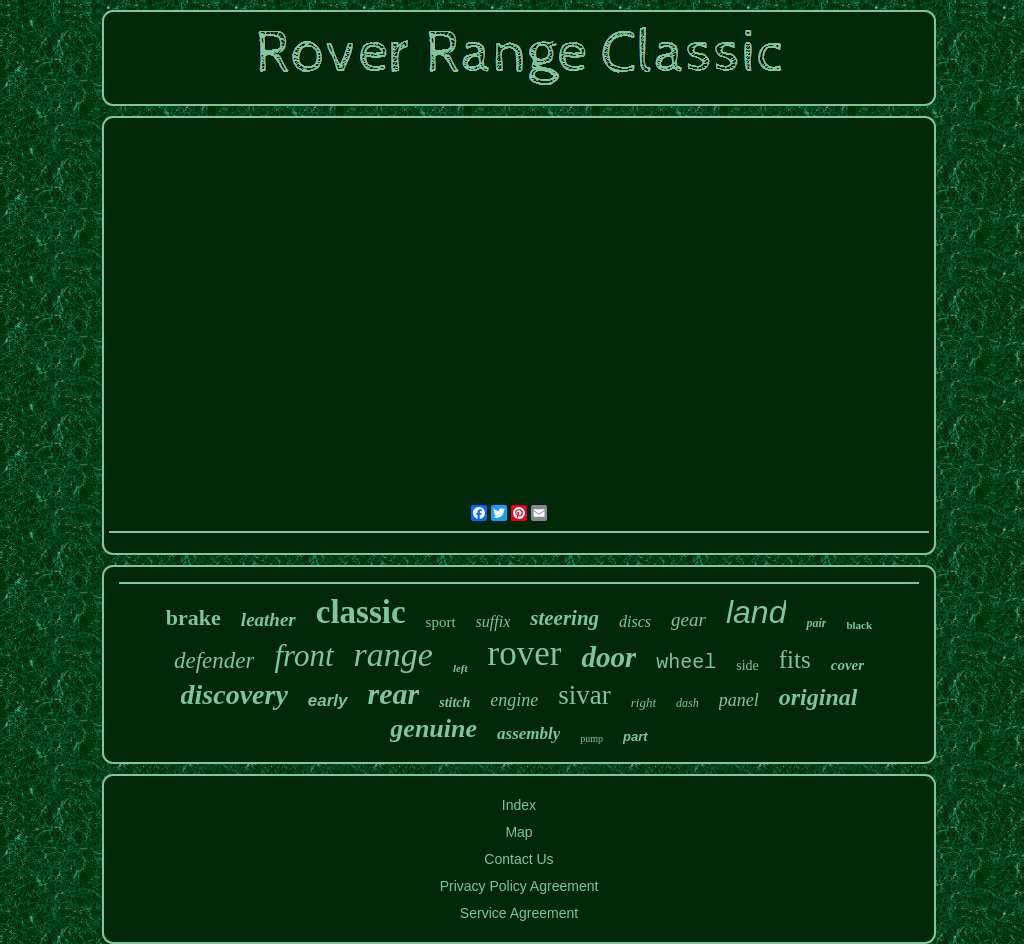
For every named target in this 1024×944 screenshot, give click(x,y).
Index (519, 805)
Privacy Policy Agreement (519, 886)
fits (795, 659)
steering (564, 618)
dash (687, 703)
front (303, 655)
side (747, 665)
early (328, 700)
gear (688, 619)
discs (635, 621)
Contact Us (518, 859)
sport (441, 622)
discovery (234, 694)
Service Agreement (519, 913)
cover (847, 665)
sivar (584, 695)
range (393, 654)
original (818, 697)
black (859, 625)
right (643, 702)
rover (525, 653)
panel (739, 700)
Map (518, 832)
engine (514, 700)
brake (193, 617)
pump (591, 738)
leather (268, 619)
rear (394, 693)
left (460, 668)
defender (214, 660)
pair (816, 623)
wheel (686, 662)
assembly (528, 733)
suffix (493, 621)
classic (361, 612)
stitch (454, 702)
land (756, 612)
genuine (433, 728)
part (635, 736)
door (608, 657)
